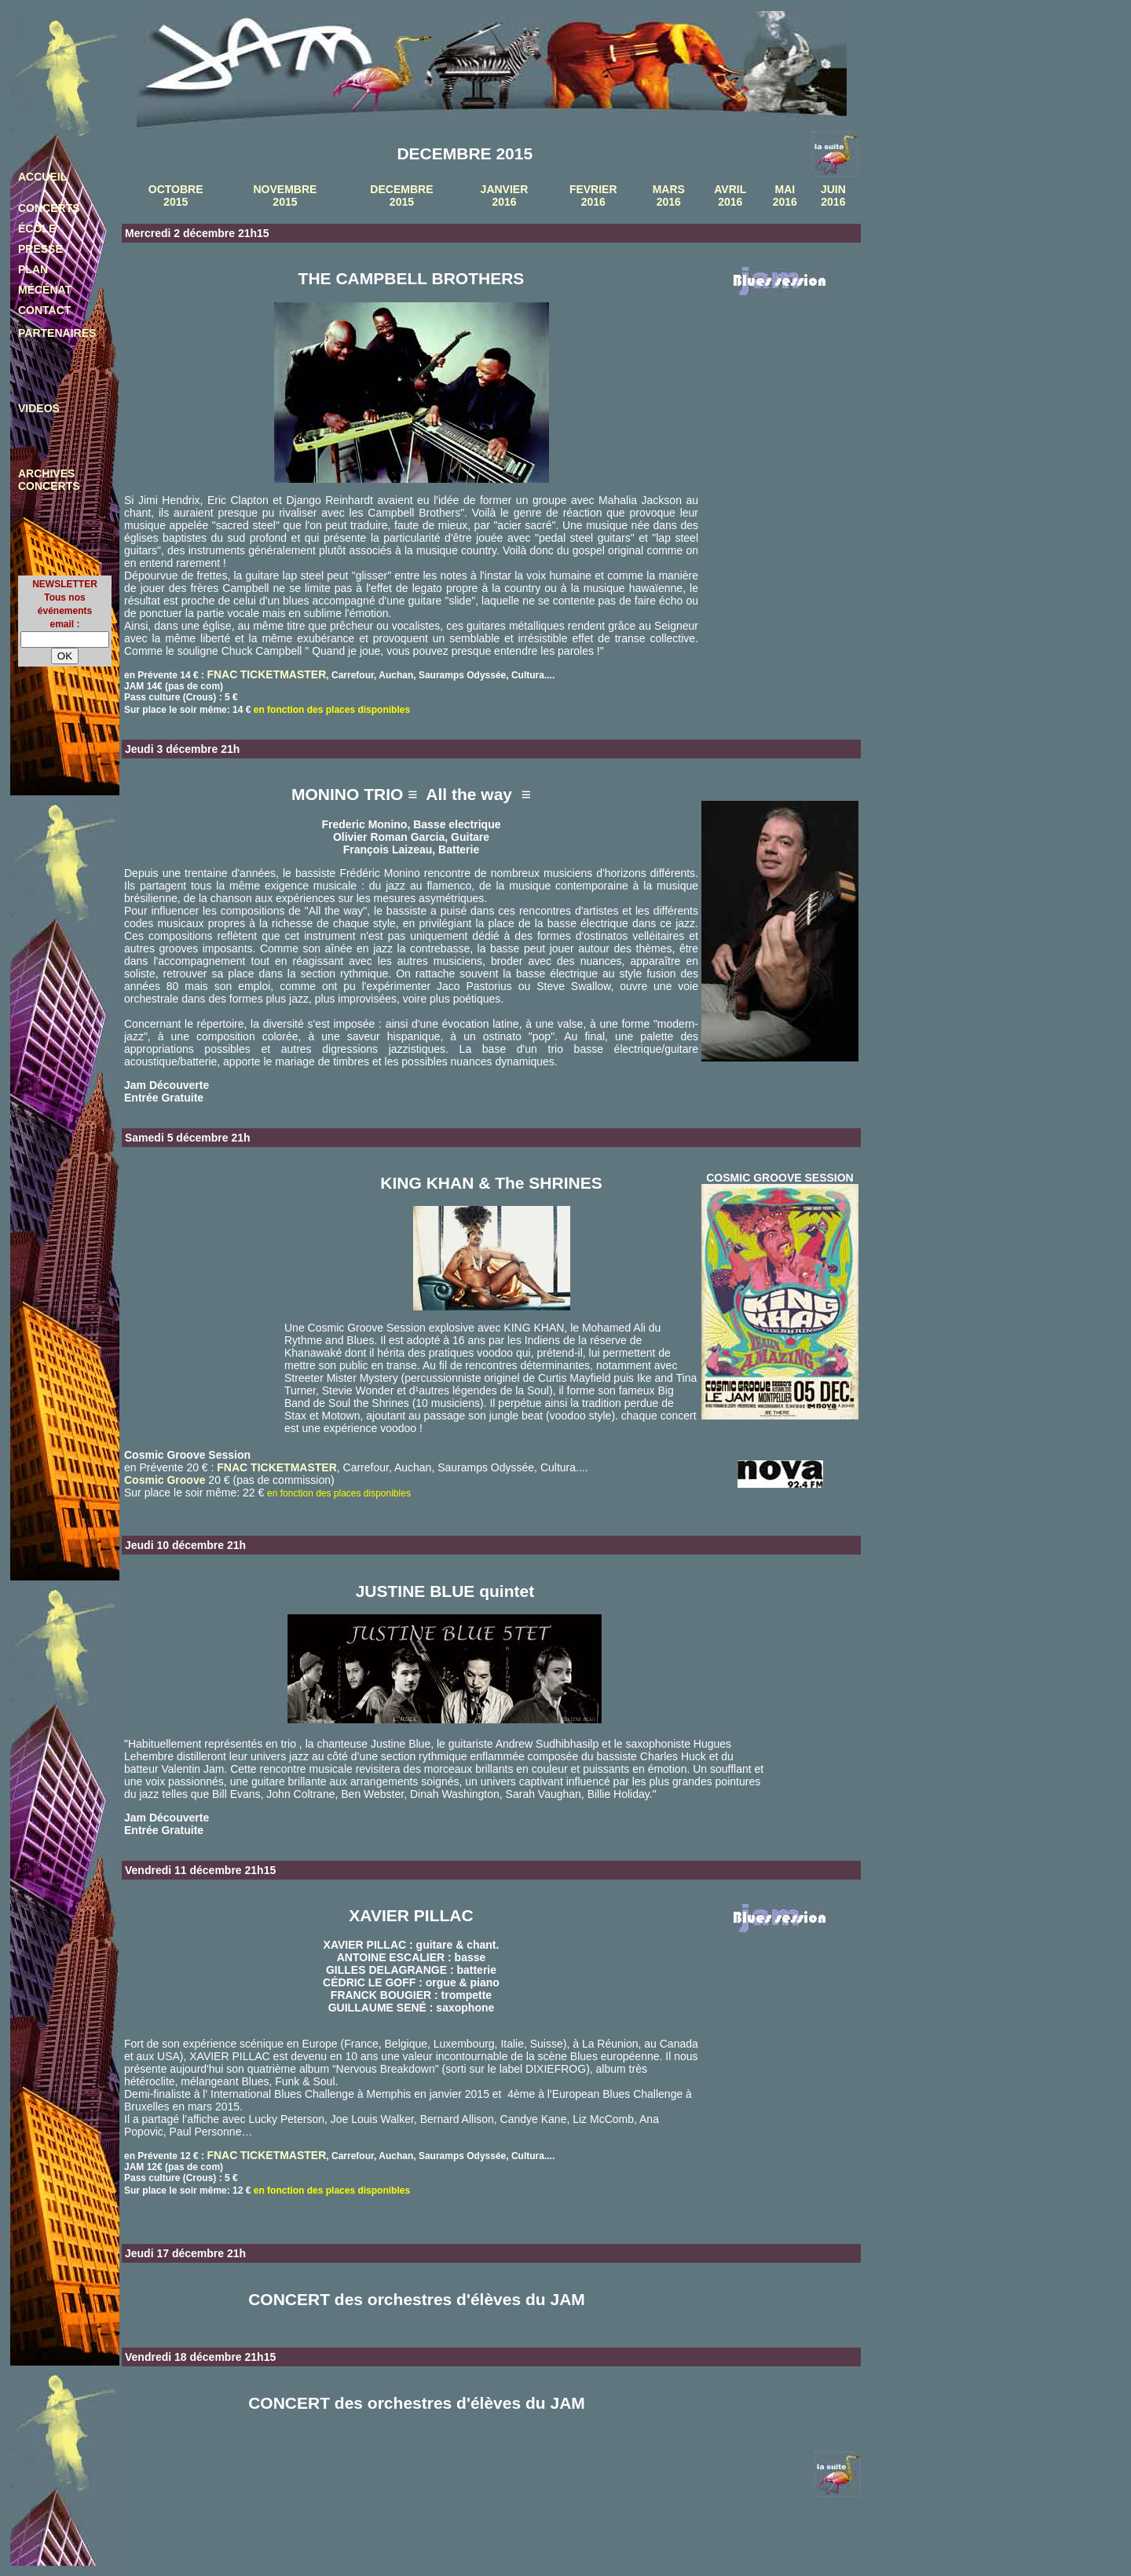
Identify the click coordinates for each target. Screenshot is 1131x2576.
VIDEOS (39, 408)
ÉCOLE (37, 228)
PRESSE (40, 249)
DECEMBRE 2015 (401, 195)
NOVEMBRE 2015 (285, 195)
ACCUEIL (42, 176)
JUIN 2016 (833, 195)
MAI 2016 (785, 195)
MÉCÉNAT (44, 289)
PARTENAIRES (57, 333)
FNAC (222, 674)
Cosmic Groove (164, 1480)
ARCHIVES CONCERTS (49, 479)
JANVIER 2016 (505, 195)
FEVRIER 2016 (593, 195)
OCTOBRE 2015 (175, 195)
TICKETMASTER (283, 674)
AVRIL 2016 (730, 195)
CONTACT (44, 310)
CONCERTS (49, 208)
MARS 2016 (669, 195)
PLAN (33, 269)
